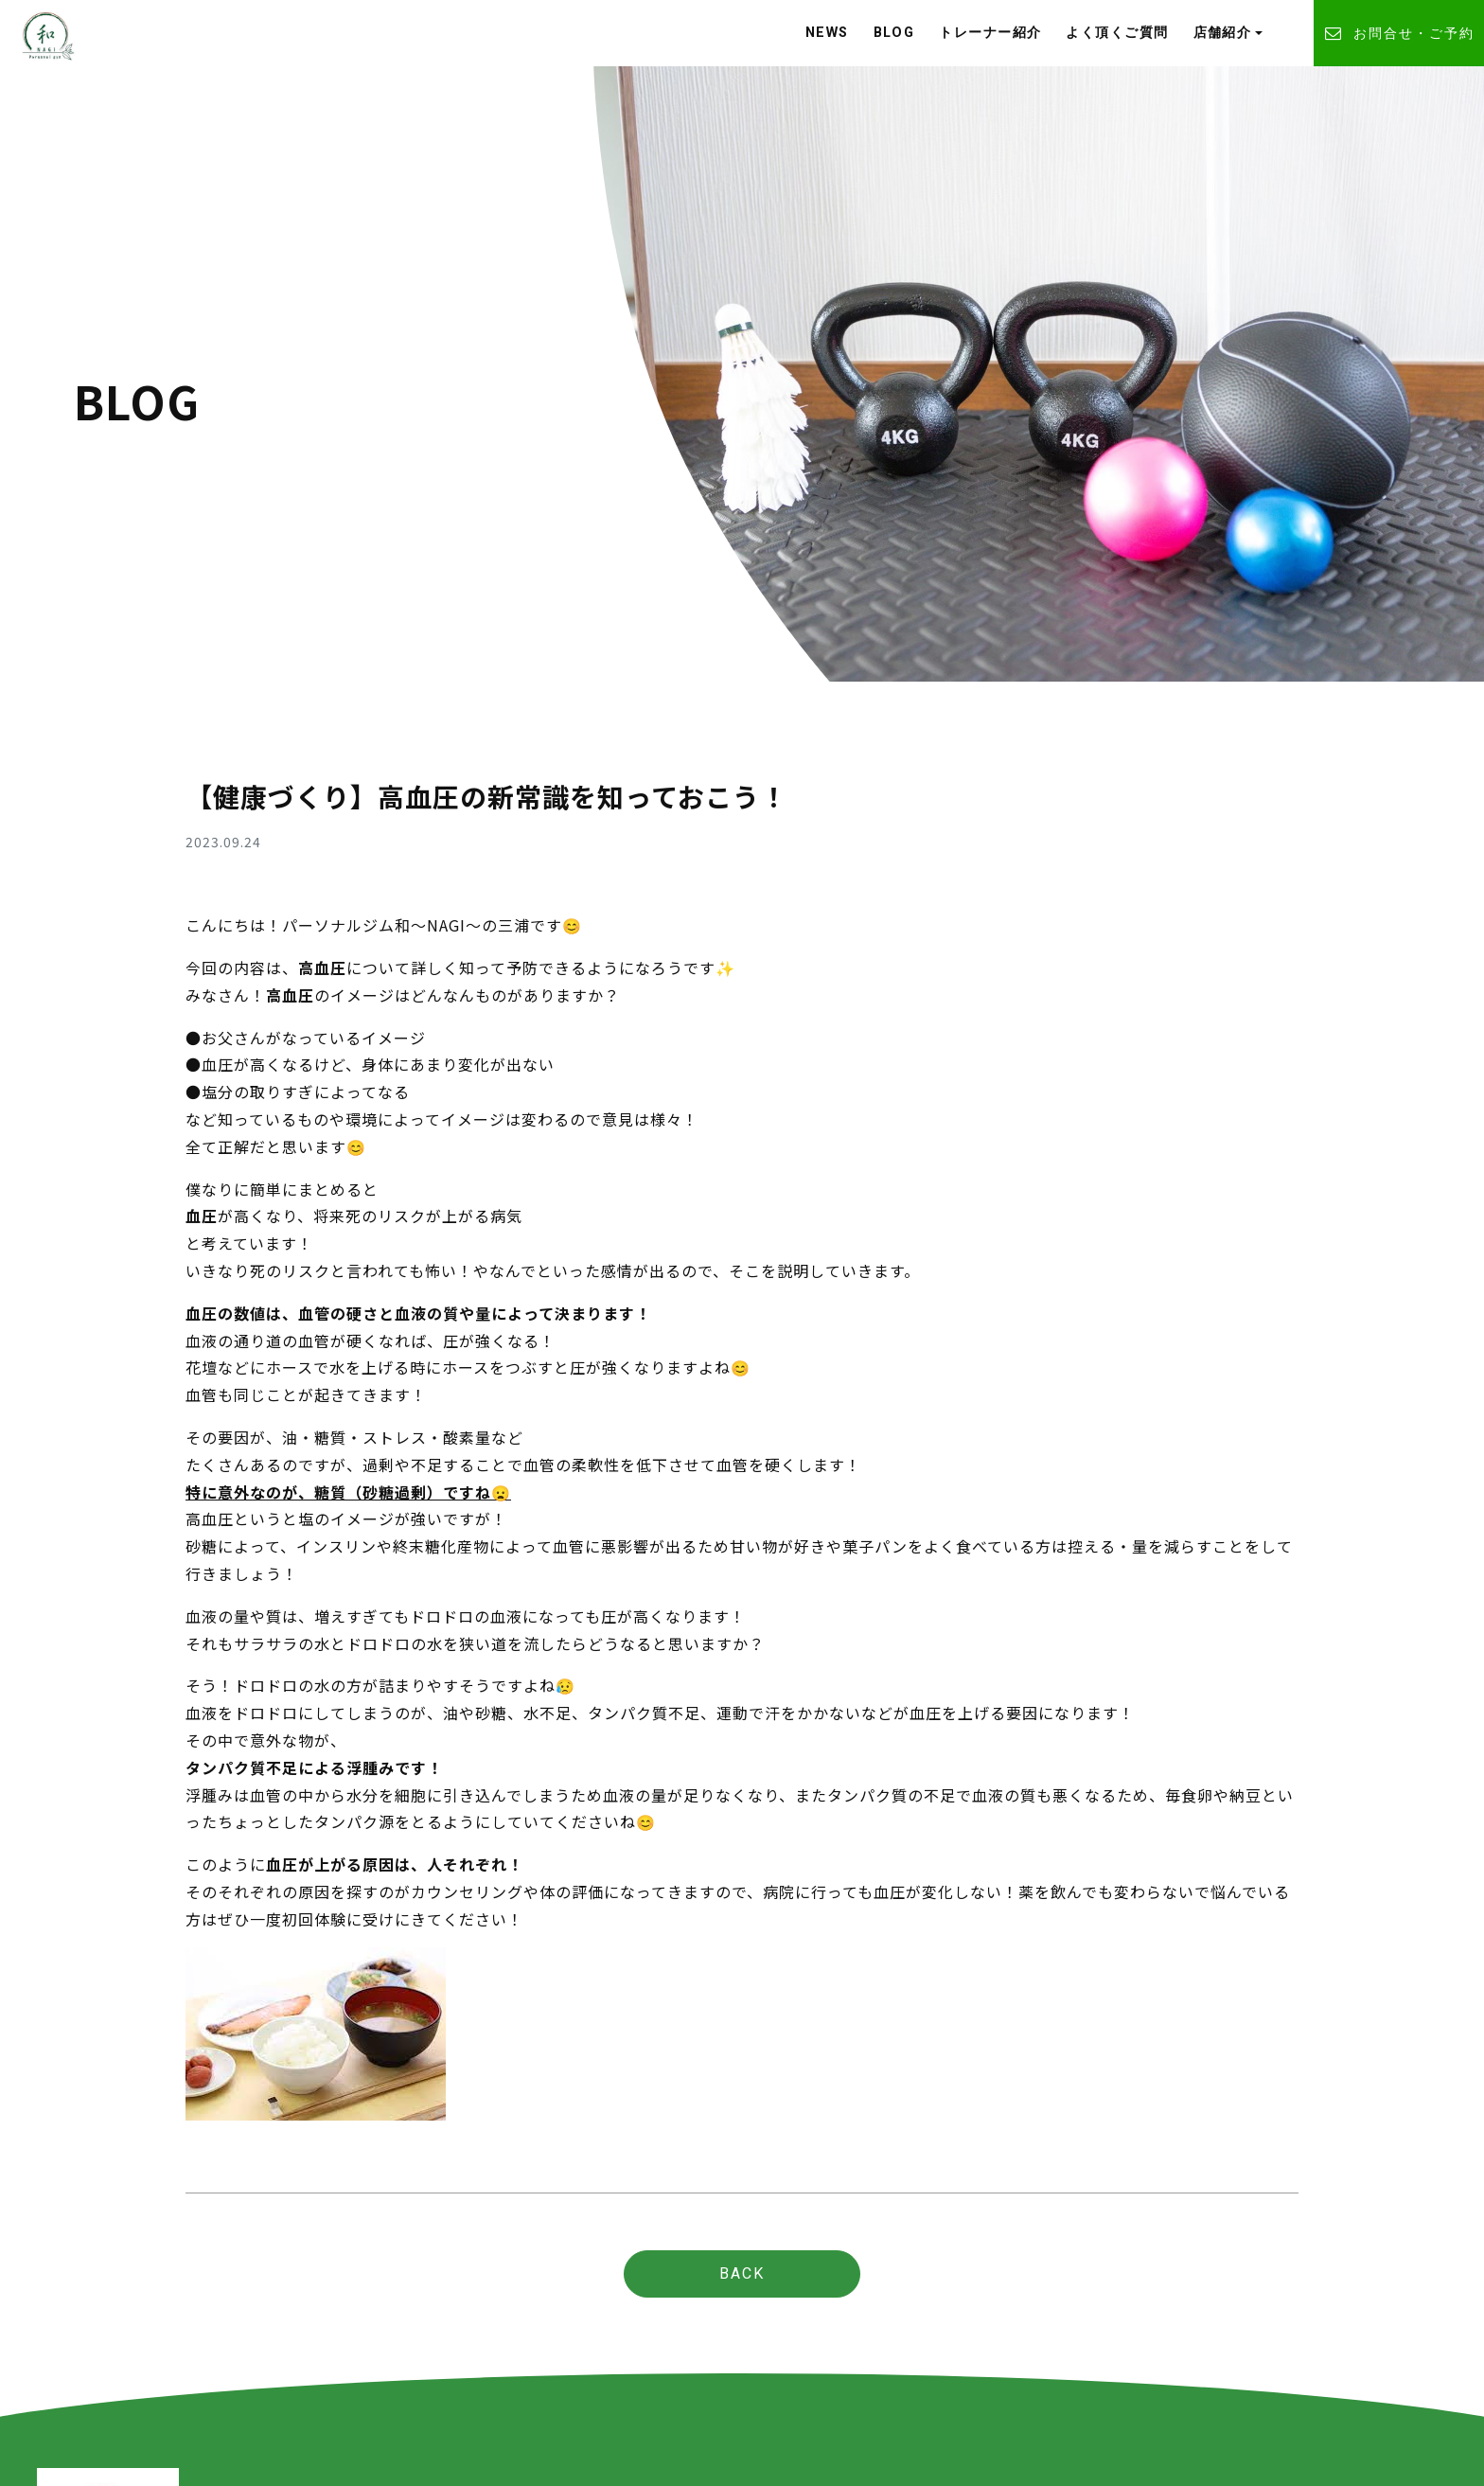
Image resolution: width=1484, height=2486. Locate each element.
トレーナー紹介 (990, 33)
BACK (742, 2273)
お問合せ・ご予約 (1399, 34)
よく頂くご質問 (1117, 33)
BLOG (894, 33)
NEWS (827, 33)
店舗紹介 (1222, 33)
